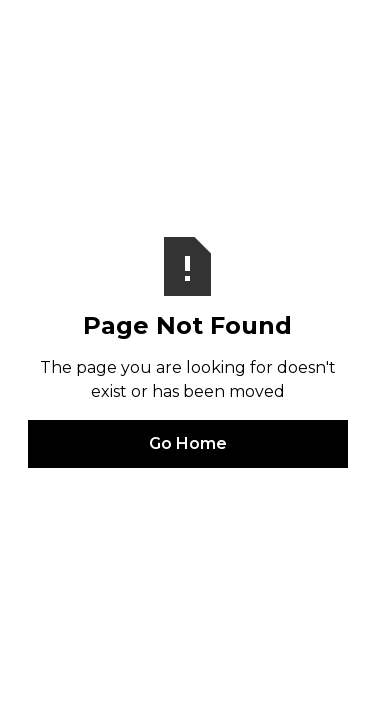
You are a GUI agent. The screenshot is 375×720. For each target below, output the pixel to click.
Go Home (188, 443)
